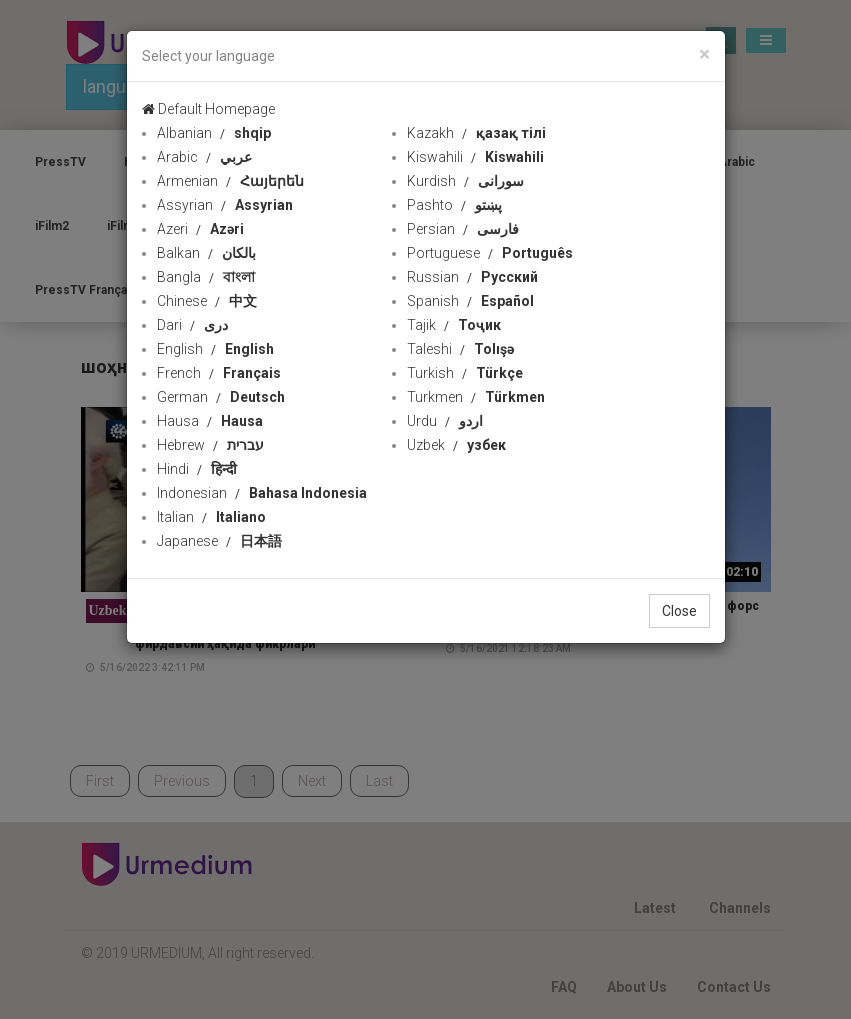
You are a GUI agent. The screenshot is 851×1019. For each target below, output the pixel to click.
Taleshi (460, 349)
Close (679, 611)
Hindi (197, 469)
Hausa (210, 421)
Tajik (454, 325)
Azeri (200, 229)
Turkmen (476, 397)
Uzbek (456, 445)
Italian (211, 517)
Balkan (206, 253)
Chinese (207, 301)
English (215, 349)
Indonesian (262, 493)
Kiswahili (475, 157)
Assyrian (225, 205)
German (221, 397)
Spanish (470, 301)
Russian (472, 277)
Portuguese (490, 253)
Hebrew (210, 445)
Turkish (465, 373)
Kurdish (465, 181)
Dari (192, 325)
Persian (463, 229)
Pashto (454, 205)
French (219, 373)
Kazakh (476, 133)
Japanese (219, 541)
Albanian (214, 133)
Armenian (230, 181)
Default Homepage (208, 109)
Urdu (445, 421)
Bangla (206, 277)
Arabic (204, 157)
